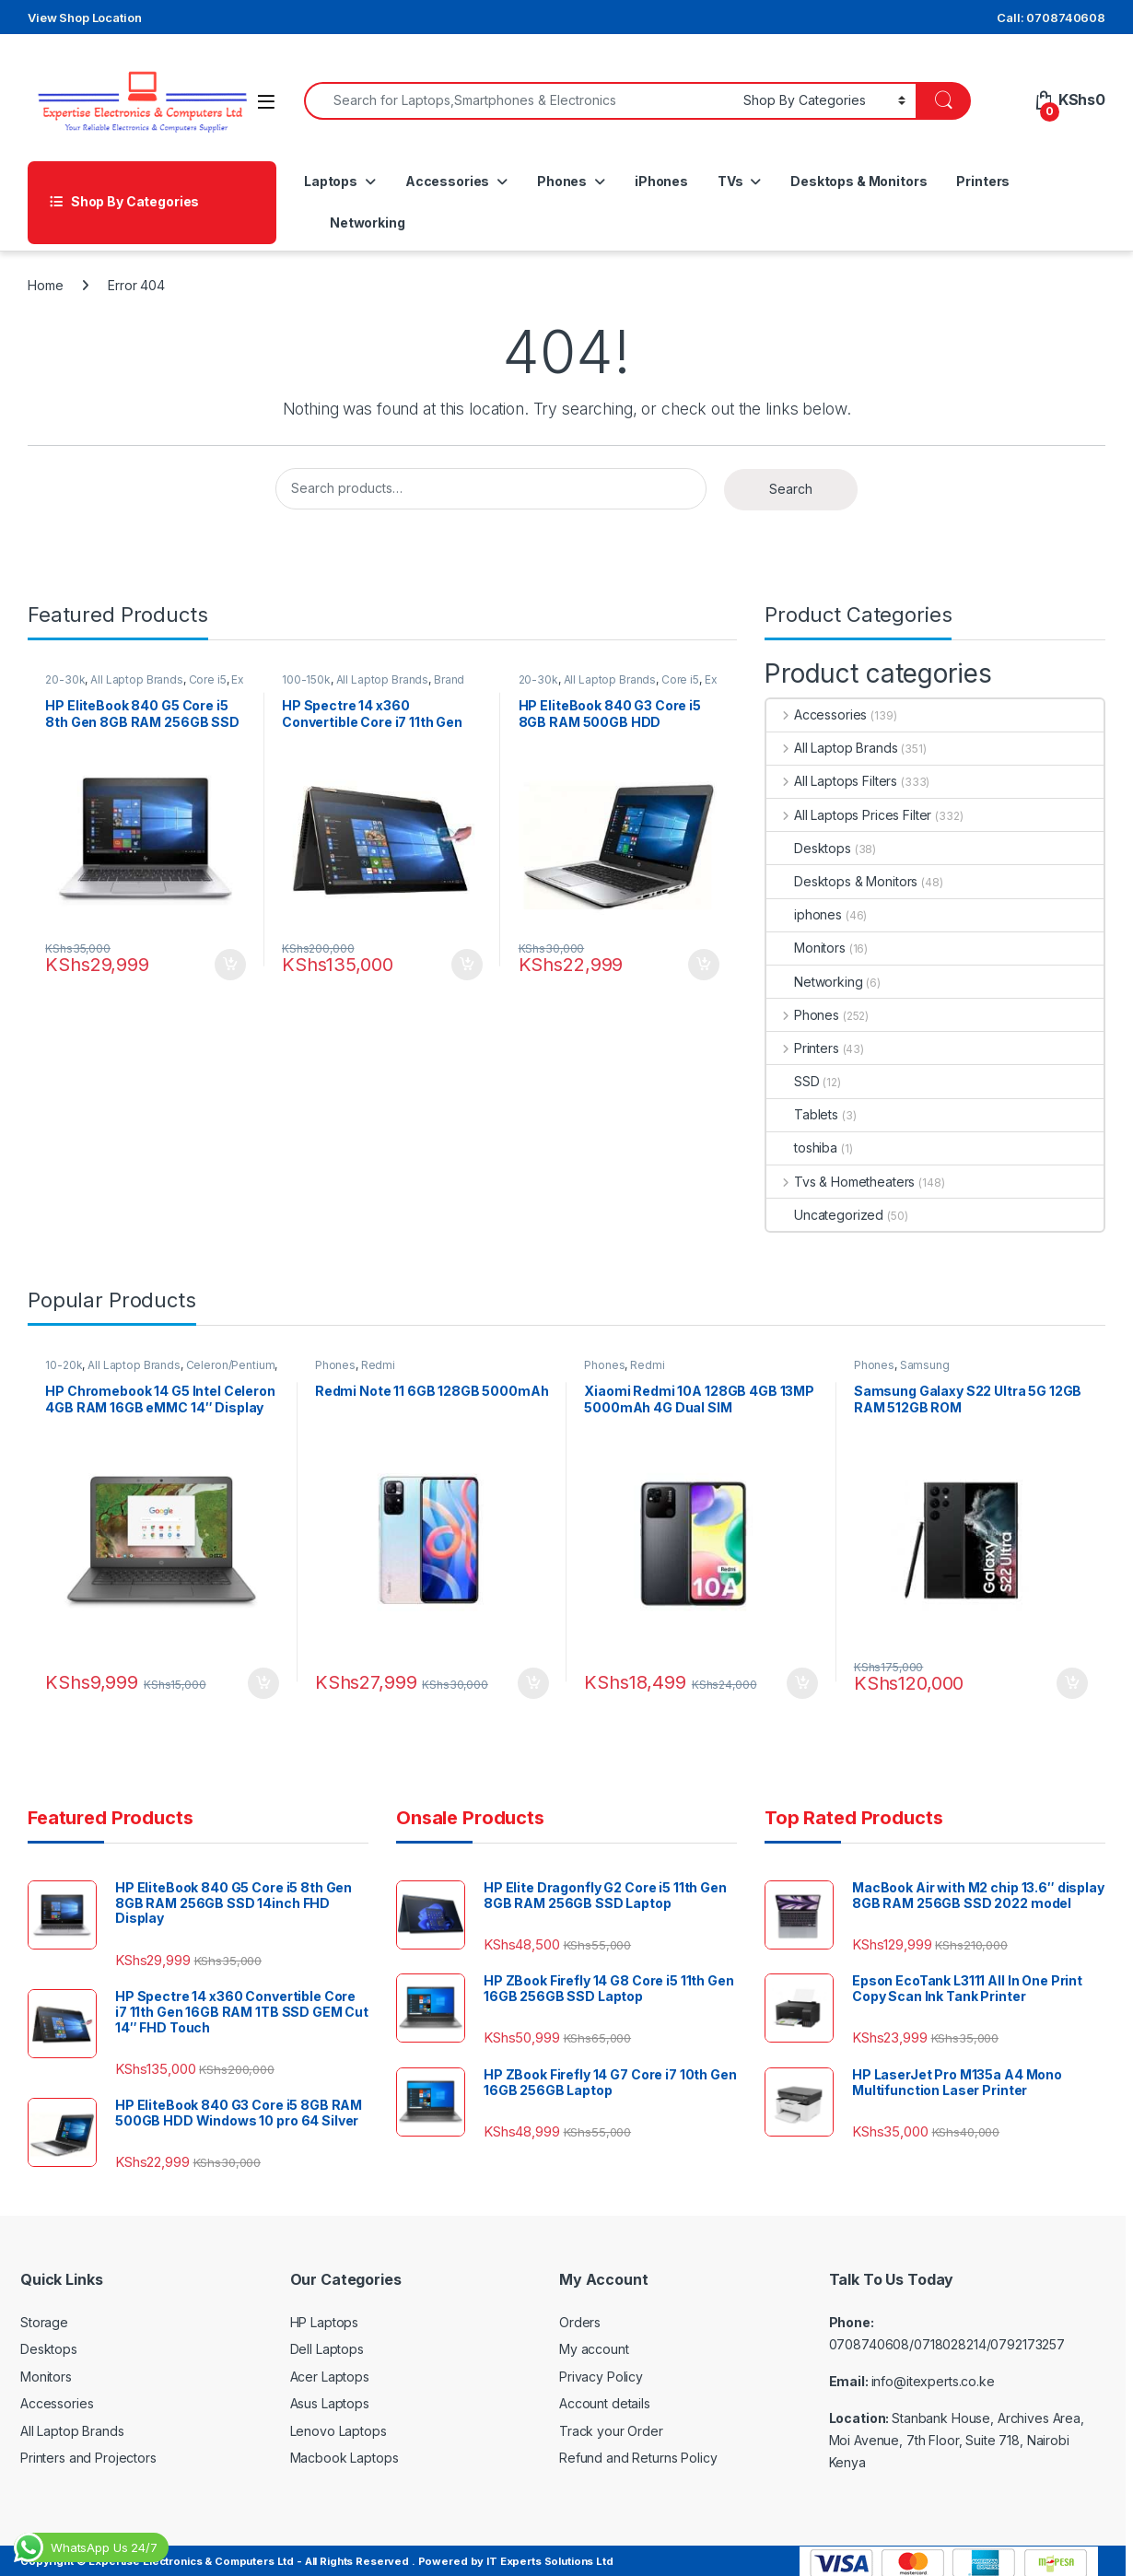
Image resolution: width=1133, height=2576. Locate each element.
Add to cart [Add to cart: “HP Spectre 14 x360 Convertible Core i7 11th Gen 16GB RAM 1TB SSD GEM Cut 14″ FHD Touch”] (462, 958)
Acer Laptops (329, 2370)
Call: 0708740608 (1051, 17)
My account (594, 2343)
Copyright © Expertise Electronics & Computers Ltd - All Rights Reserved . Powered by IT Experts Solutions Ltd (316, 2554)
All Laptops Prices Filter (848, 815)
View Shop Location (84, 17)
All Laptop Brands (141, 682)
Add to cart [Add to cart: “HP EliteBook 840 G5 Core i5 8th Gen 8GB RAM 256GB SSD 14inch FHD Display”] (226, 958)
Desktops (808, 848)
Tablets (802, 1114)
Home (45, 285)
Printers (983, 181)
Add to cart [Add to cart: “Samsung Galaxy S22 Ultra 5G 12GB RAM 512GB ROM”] (1067, 1676)
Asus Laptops (329, 2398)
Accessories (447, 181)
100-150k (310, 682)
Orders (580, 2316)
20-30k (69, 682)
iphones (804, 914)
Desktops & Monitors (858, 181)
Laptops (330, 181)
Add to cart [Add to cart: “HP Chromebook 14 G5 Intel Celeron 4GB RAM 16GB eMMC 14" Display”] (259, 1676)
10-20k (68, 1368)
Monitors (806, 947)
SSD (793, 1081)
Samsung (928, 1368)
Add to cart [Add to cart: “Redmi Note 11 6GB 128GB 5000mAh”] (528, 1676)
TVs (730, 181)
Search (790, 489)
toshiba (801, 1147)
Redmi (382, 1368)
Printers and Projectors (88, 2452)
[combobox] (518, 101)
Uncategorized (824, 1215)
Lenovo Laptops (338, 2424)
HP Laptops (324, 2316)
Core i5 (211, 682)
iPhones (661, 181)
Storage (44, 2316)
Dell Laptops (327, 2343)
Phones (562, 181)
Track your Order (611, 2424)
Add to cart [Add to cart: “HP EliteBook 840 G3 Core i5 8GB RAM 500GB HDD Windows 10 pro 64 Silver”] (699, 958)
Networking (367, 222)
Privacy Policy (601, 2370)
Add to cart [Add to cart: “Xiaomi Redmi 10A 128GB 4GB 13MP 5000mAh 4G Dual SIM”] (798, 1676)
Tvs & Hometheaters (840, 1181)
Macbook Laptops (344, 2452)
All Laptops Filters (831, 781)
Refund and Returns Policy (638, 2452)
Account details (604, 2398)
